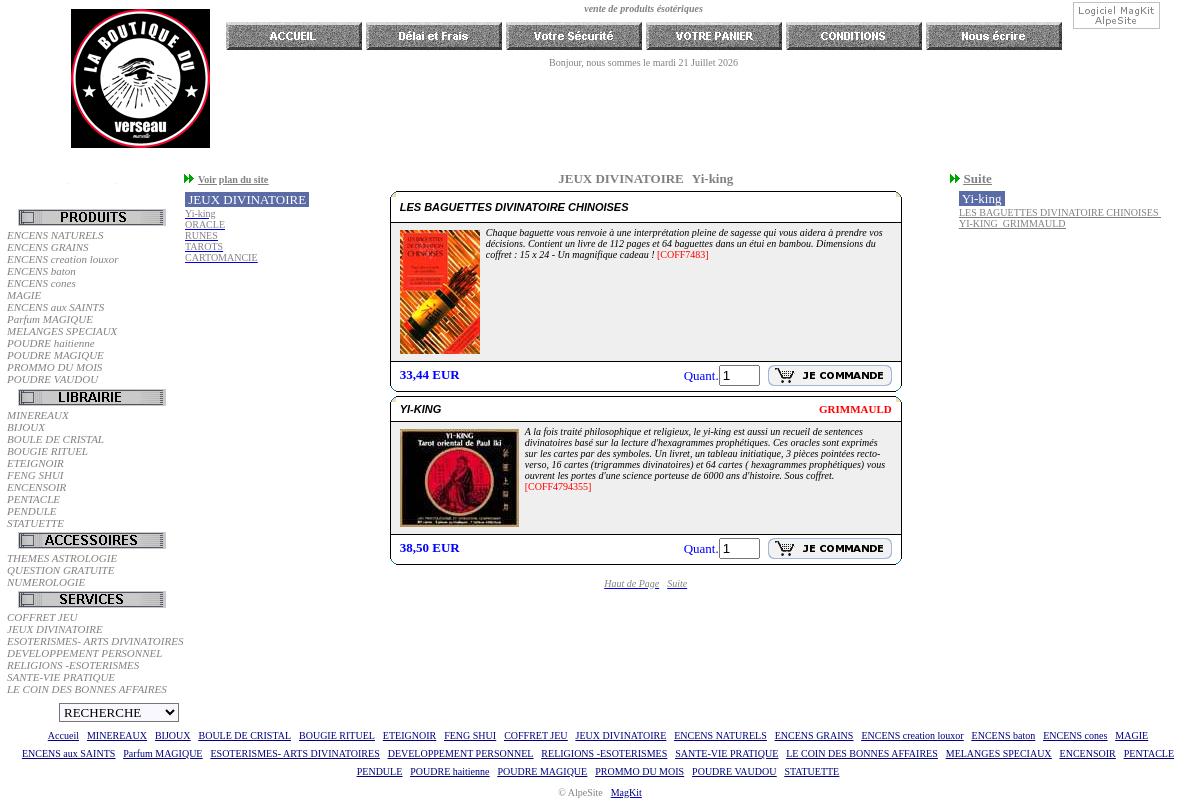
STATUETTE (35, 523)
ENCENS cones (41, 283)
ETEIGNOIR (35, 463)
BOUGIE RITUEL (47, 451)
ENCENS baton (41, 271)
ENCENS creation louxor (62, 259)
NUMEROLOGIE (46, 582)
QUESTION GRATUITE (60, 570)
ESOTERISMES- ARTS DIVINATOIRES (93, 641)
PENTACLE (33, 499)
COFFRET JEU (42, 617)
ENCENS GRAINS (48, 247)
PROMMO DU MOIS (54, 367)
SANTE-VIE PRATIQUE (61, 677)
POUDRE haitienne (51, 343)
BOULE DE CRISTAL (55, 439)
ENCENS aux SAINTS (55, 307)
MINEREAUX (38, 415)
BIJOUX (26, 427)
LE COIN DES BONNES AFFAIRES (87, 689)
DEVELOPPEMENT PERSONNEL (84, 653)
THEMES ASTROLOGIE (62, 558)
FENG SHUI (35, 475)
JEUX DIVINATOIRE (55, 629)
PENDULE (32, 511)
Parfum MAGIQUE (50, 319)
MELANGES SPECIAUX (62, 331)
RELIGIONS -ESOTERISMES (73, 665)
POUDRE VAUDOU (52, 379)
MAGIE (24, 295)
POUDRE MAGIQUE (55, 355)
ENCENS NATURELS (55, 235)
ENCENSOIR (36, 487)
